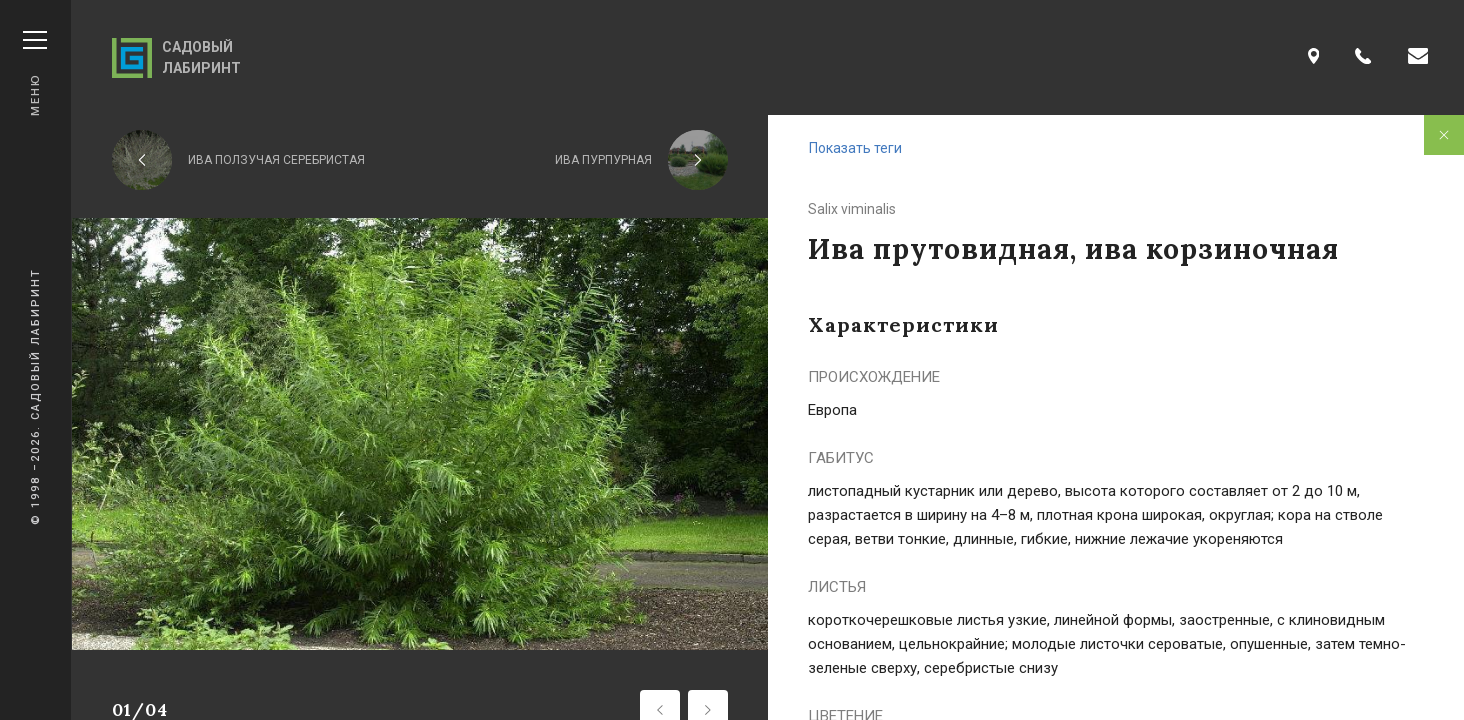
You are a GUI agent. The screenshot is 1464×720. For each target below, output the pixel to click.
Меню (35, 73)
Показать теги (855, 148)
